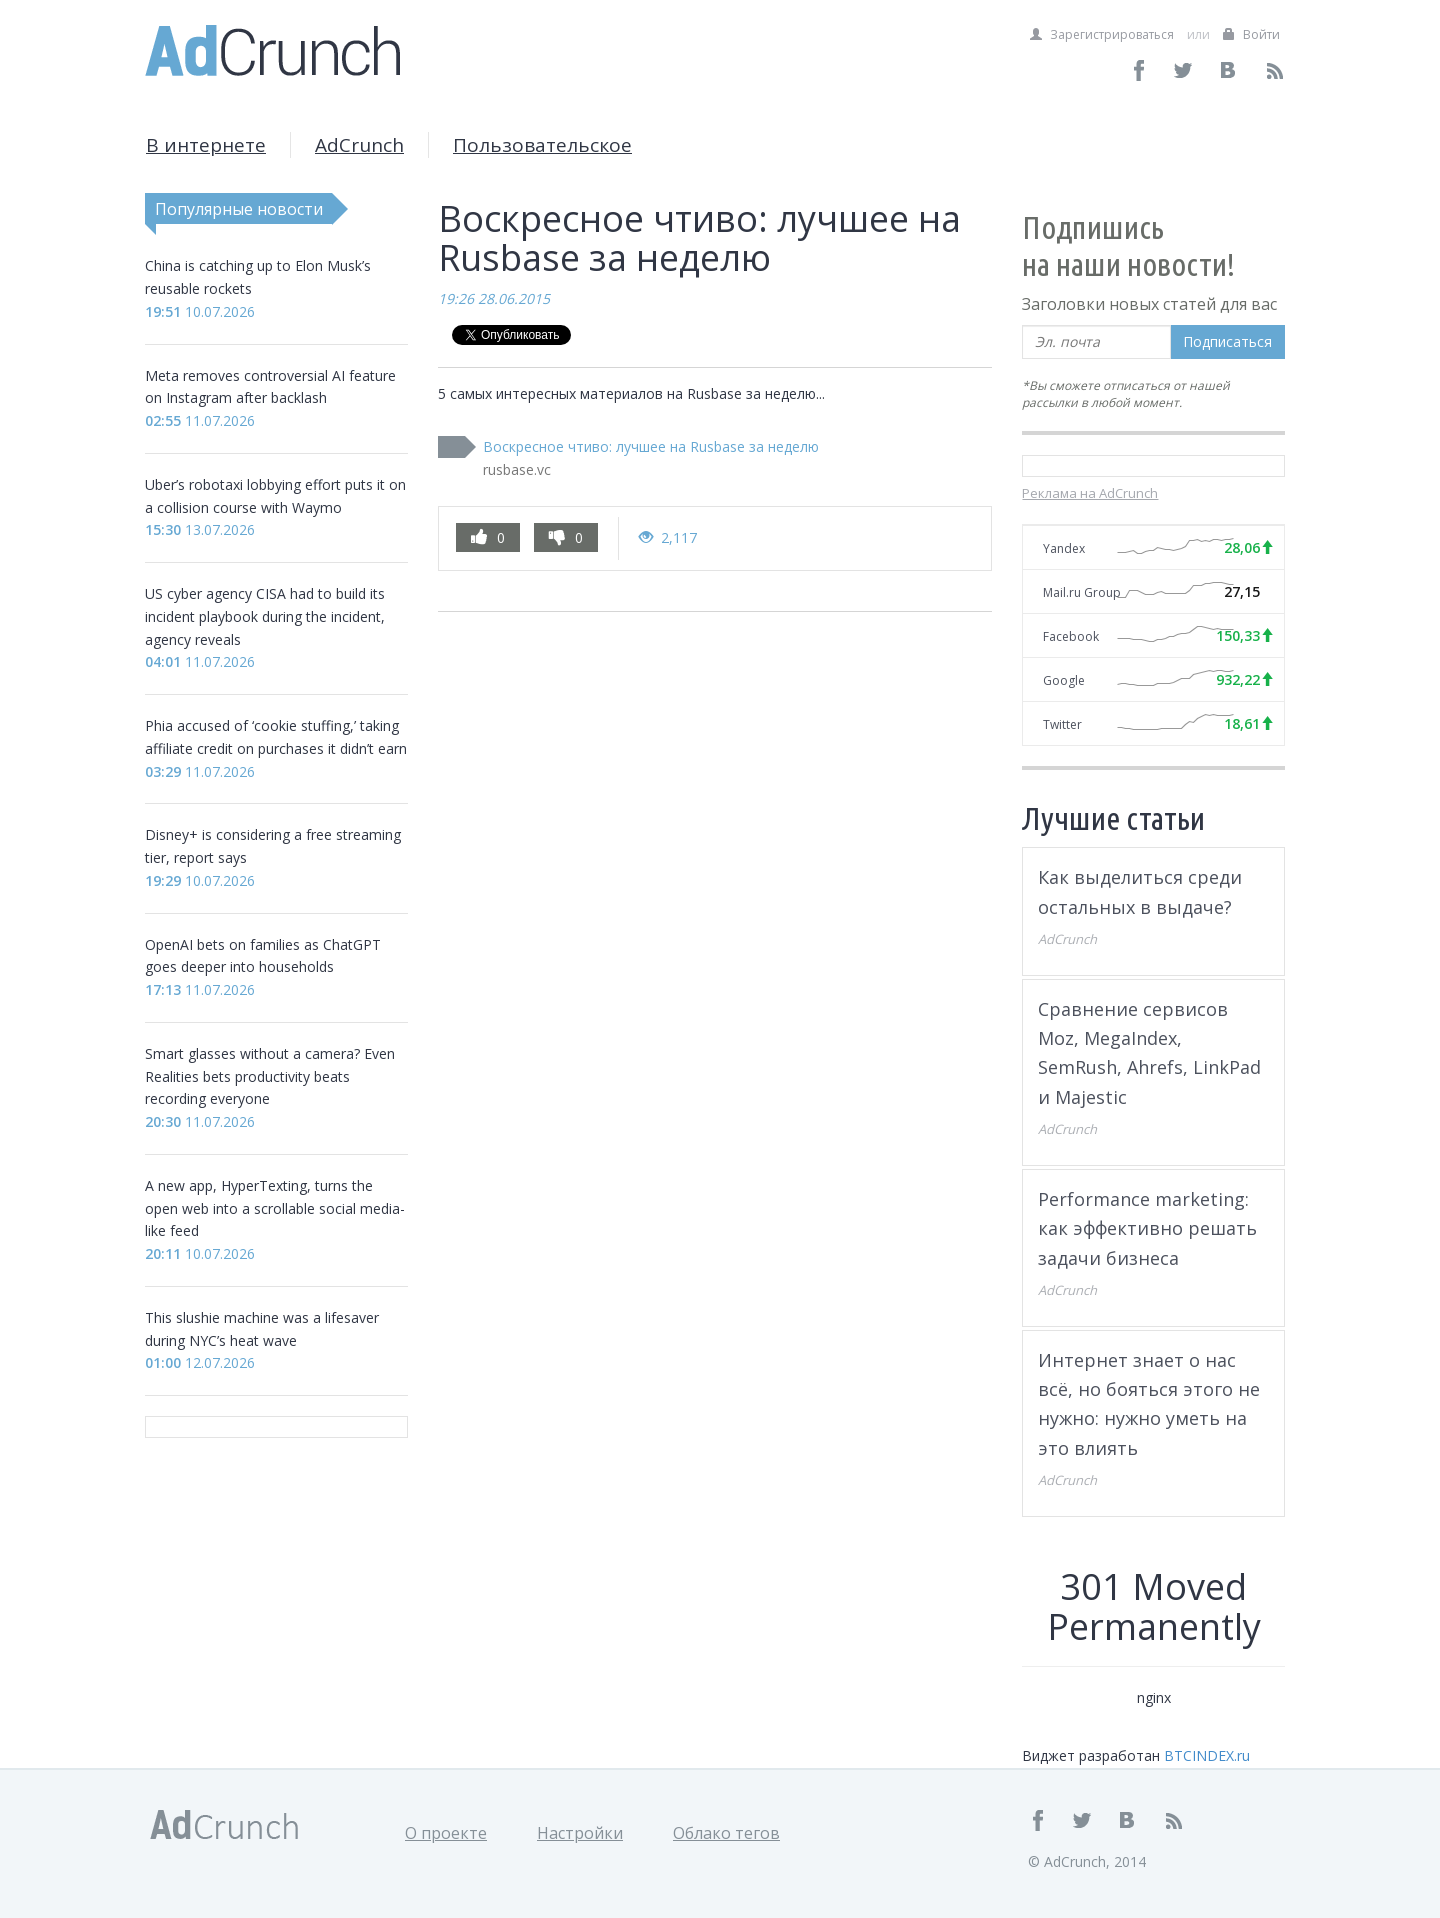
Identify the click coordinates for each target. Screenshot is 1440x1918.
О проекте (446, 1833)
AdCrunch (359, 145)
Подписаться (1227, 341)
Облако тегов (726, 1833)
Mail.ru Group (1082, 592)
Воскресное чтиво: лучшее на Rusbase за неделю (651, 446)
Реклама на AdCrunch (1090, 493)
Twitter (1062, 724)
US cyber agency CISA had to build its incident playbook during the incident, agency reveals (265, 616)
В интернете (206, 145)
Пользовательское (542, 145)
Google (1064, 680)
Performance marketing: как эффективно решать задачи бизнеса (1147, 1228)
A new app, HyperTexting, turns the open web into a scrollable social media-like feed (275, 1208)
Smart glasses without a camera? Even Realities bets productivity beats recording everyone (270, 1076)
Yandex (1064, 548)
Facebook (1071, 636)
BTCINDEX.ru (1207, 1755)
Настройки (580, 1833)
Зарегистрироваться (1102, 34)
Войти (1251, 34)
